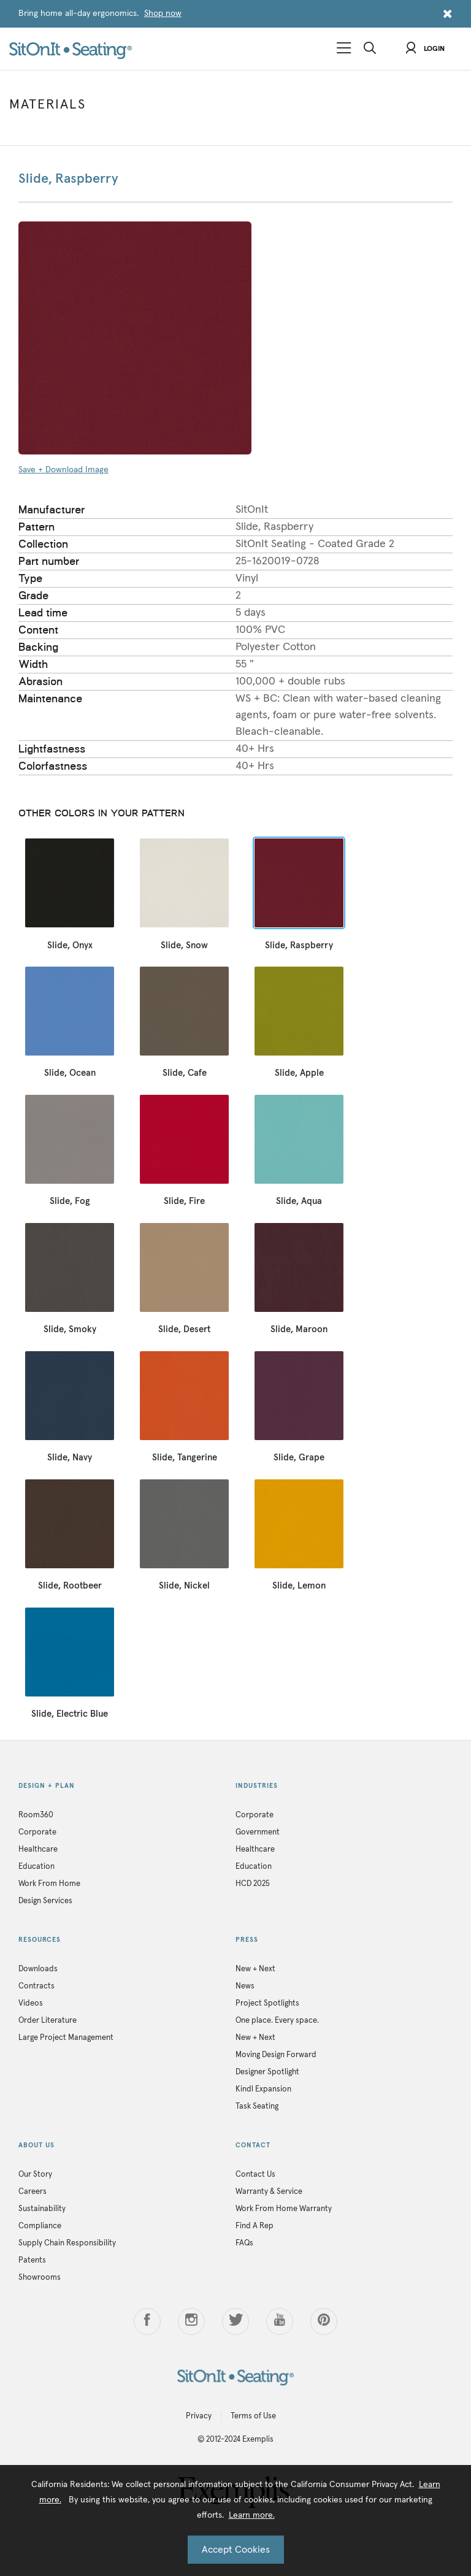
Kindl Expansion (263, 2089)
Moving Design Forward (276, 2055)
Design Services (45, 1901)
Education (36, 1867)
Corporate (37, 1832)
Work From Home (49, 1884)
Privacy (199, 2416)
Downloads (38, 1969)
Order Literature (47, 2021)
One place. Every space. (277, 2021)
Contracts (36, 1986)
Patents (32, 2260)
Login (425, 49)
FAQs (244, 2243)
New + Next (255, 1969)
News (245, 1986)
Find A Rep (255, 2226)
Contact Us (255, 2175)
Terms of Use (253, 2416)
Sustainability (42, 2209)
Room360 (35, 1815)
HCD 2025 (253, 1884)
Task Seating (257, 2106)
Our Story (35, 2175)
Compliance (39, 2226)
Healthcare (38, 1849)
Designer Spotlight (267, 2072)
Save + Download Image (63, 470)
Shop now (163, 13)
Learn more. (252, 2515)
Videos (30, 2003)
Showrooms (39, 2278)
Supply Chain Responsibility (67, 2243)
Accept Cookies (236, 2550)
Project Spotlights (267, 2003)
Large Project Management (65, 2038)
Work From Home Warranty (284, 2209)
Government (258, 1832)
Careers (32, 2192)
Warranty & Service (269, 2192)
